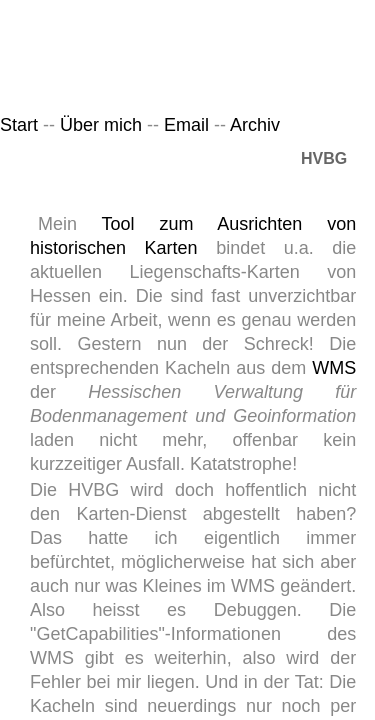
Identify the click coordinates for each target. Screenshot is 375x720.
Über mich (101, 125)
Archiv (255, 125)
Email (189, 125)
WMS (334, 368)
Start (19, 125)
